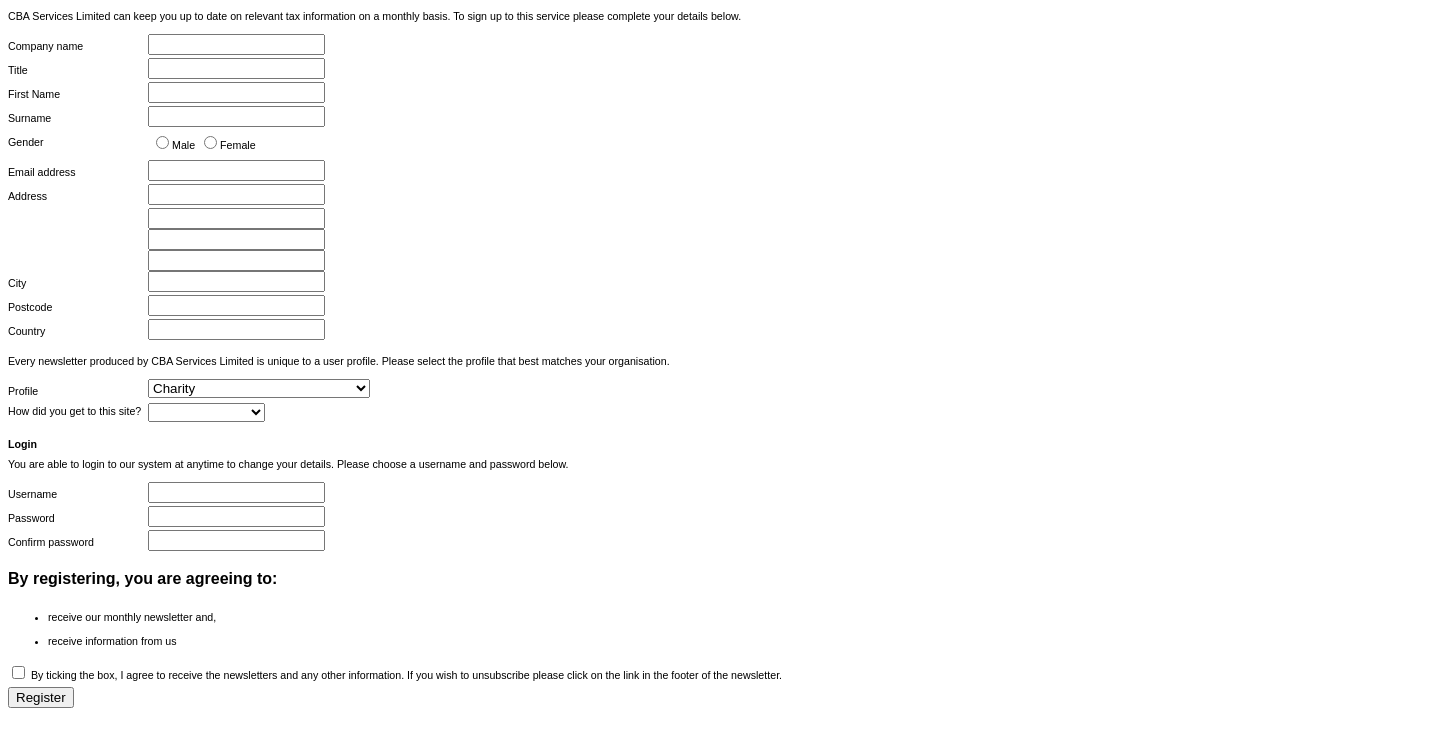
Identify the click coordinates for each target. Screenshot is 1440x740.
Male (183, 145)
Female (238, 145)
